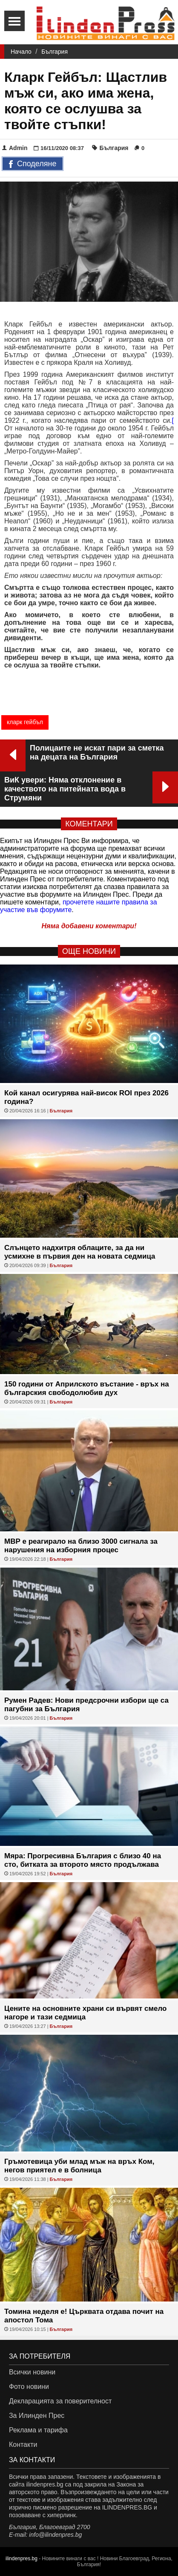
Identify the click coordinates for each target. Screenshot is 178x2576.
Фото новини (29, 2386)
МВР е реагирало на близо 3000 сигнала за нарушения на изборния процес (81, 1545)
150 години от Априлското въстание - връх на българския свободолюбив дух (86, 1388)
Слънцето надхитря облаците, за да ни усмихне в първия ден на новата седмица (79, 1252)
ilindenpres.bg (21, 2559)
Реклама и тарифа (38, 2430)
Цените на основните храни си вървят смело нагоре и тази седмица (85, 2012)
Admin (15, 147)
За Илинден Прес (36, 2415)
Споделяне (32, 164)
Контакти (23, 2444)
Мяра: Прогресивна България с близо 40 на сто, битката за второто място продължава (82, 1860)
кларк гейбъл (25, 722)
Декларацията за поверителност (60, 2401)
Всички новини (32, 2372)
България (54, 51)
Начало (21, 51)
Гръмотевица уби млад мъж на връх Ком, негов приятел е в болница (79, 2165)
